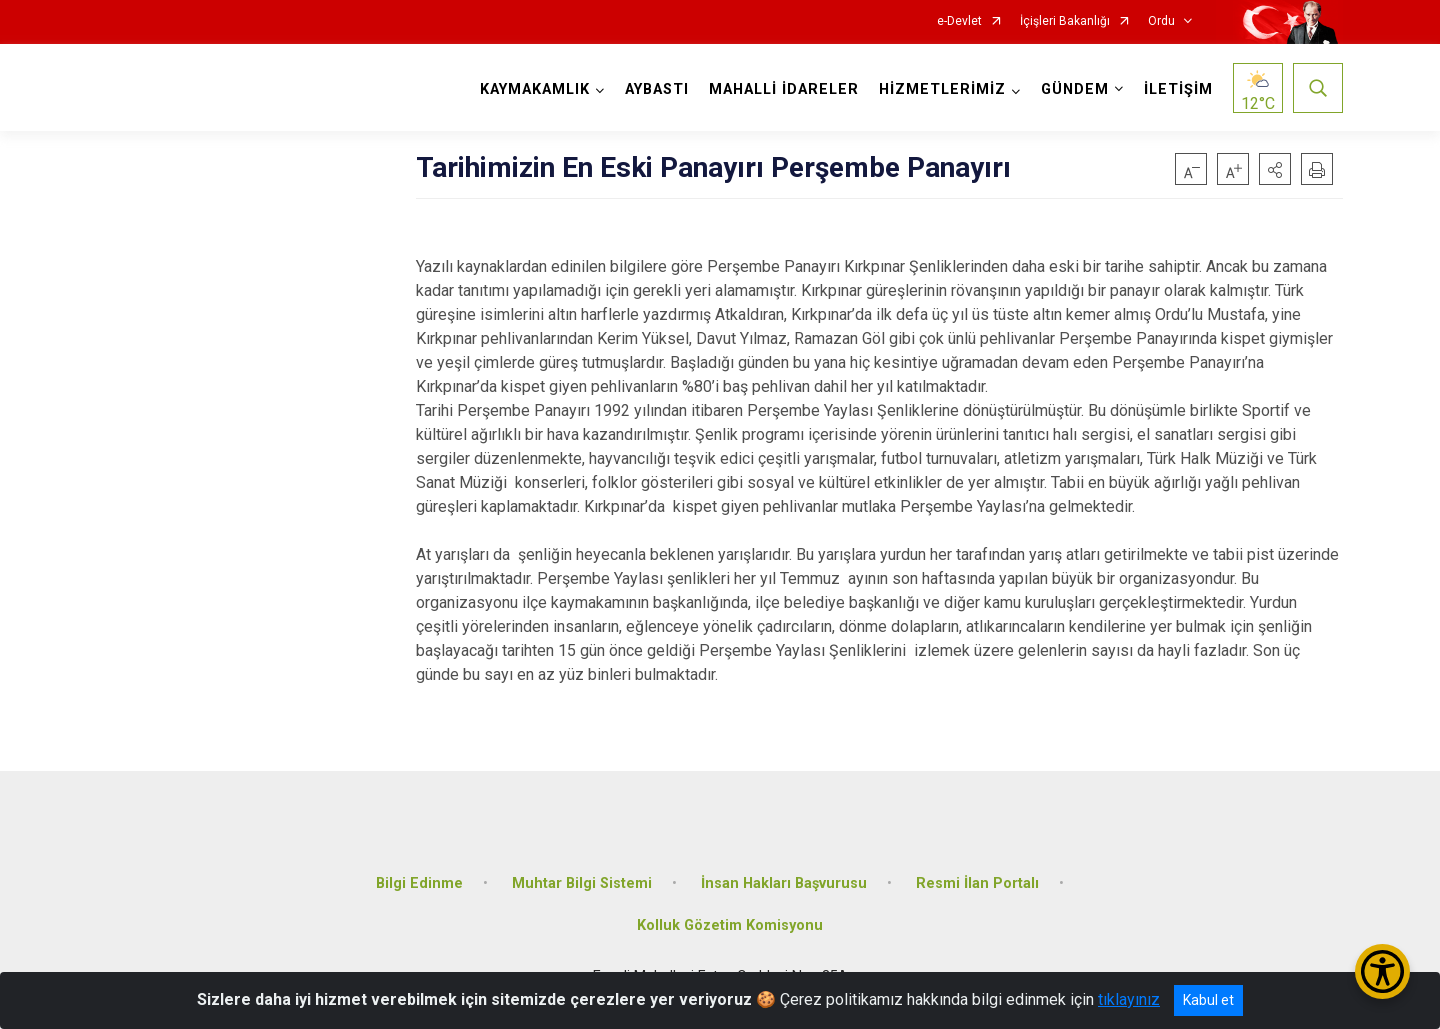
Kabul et (1208, 1000)
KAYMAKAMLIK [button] (535, 89)
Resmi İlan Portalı (977, 883)
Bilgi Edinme (419, 883)
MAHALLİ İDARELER (784, 89)
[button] (1275, 169)
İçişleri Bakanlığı (1065, 21)
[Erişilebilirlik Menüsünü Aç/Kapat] (1382, 971)
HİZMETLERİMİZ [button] (942, 89)
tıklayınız (1129, 999)
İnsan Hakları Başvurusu (784, 883)
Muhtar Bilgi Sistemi (582, 883)
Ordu (1161, 21)
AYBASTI (657, 89)
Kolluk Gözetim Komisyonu (730, 925)
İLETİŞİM (1178, 89)
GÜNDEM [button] (1075, 89)
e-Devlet (959, 21)
